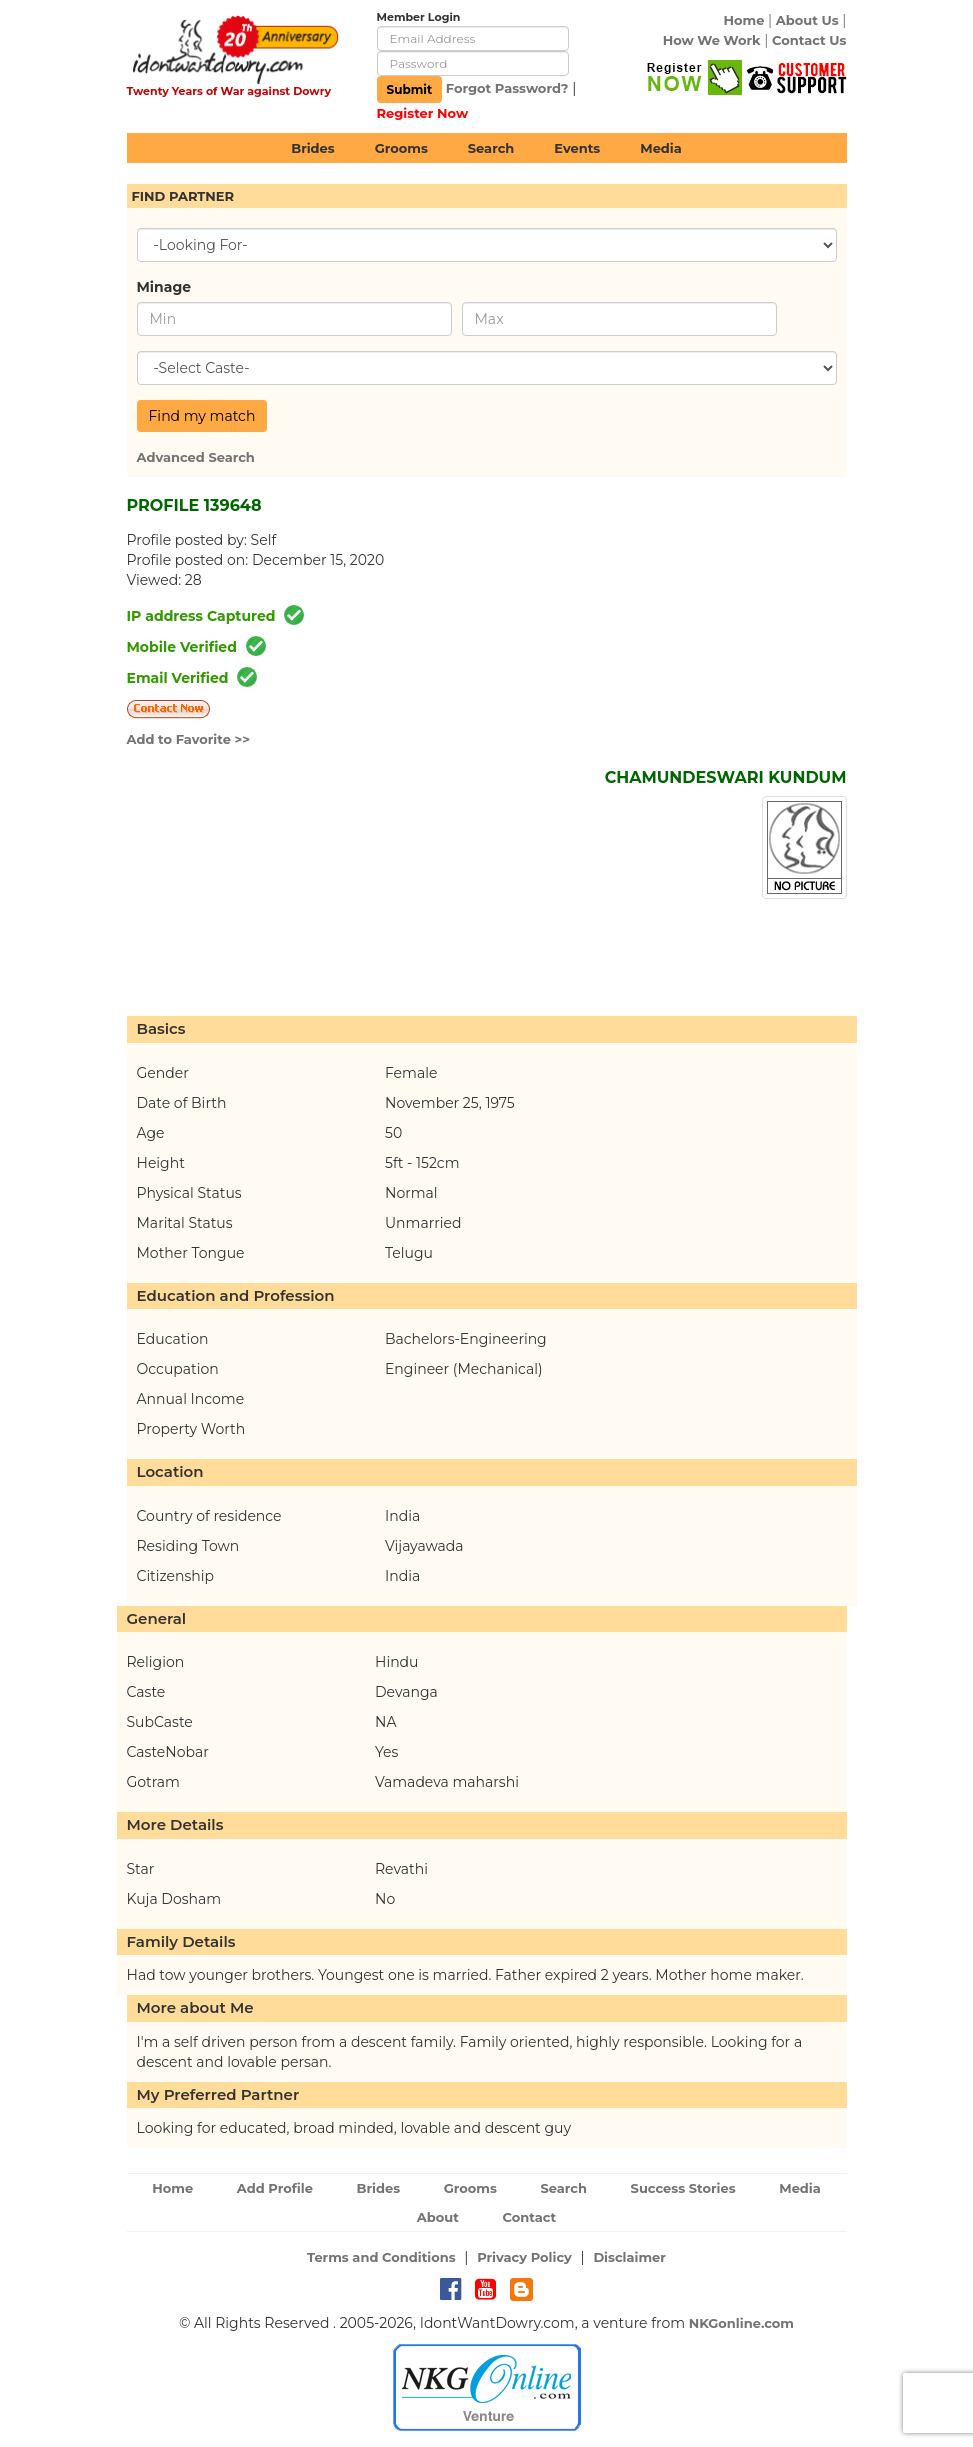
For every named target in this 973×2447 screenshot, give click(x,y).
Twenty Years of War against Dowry (229, 91)
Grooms (401, 148)
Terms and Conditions (381, 2257)
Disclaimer (629, 2257)
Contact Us (809, 40)
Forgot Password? (507, 88)
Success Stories (683, 2188)
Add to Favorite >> (189, 739)
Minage (164, 287)
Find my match (202, 416)
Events (577, 148)
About (438, 2217)
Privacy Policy (524, 2257)
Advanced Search (196, 457)
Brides (313, 148)
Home (743, 20)
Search (491, 148)
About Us (807, 20)
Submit (410, 89)
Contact (530, 2217)
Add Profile (275, 2188)
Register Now (423, 113)
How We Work (712, 40)
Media (661, 148)
